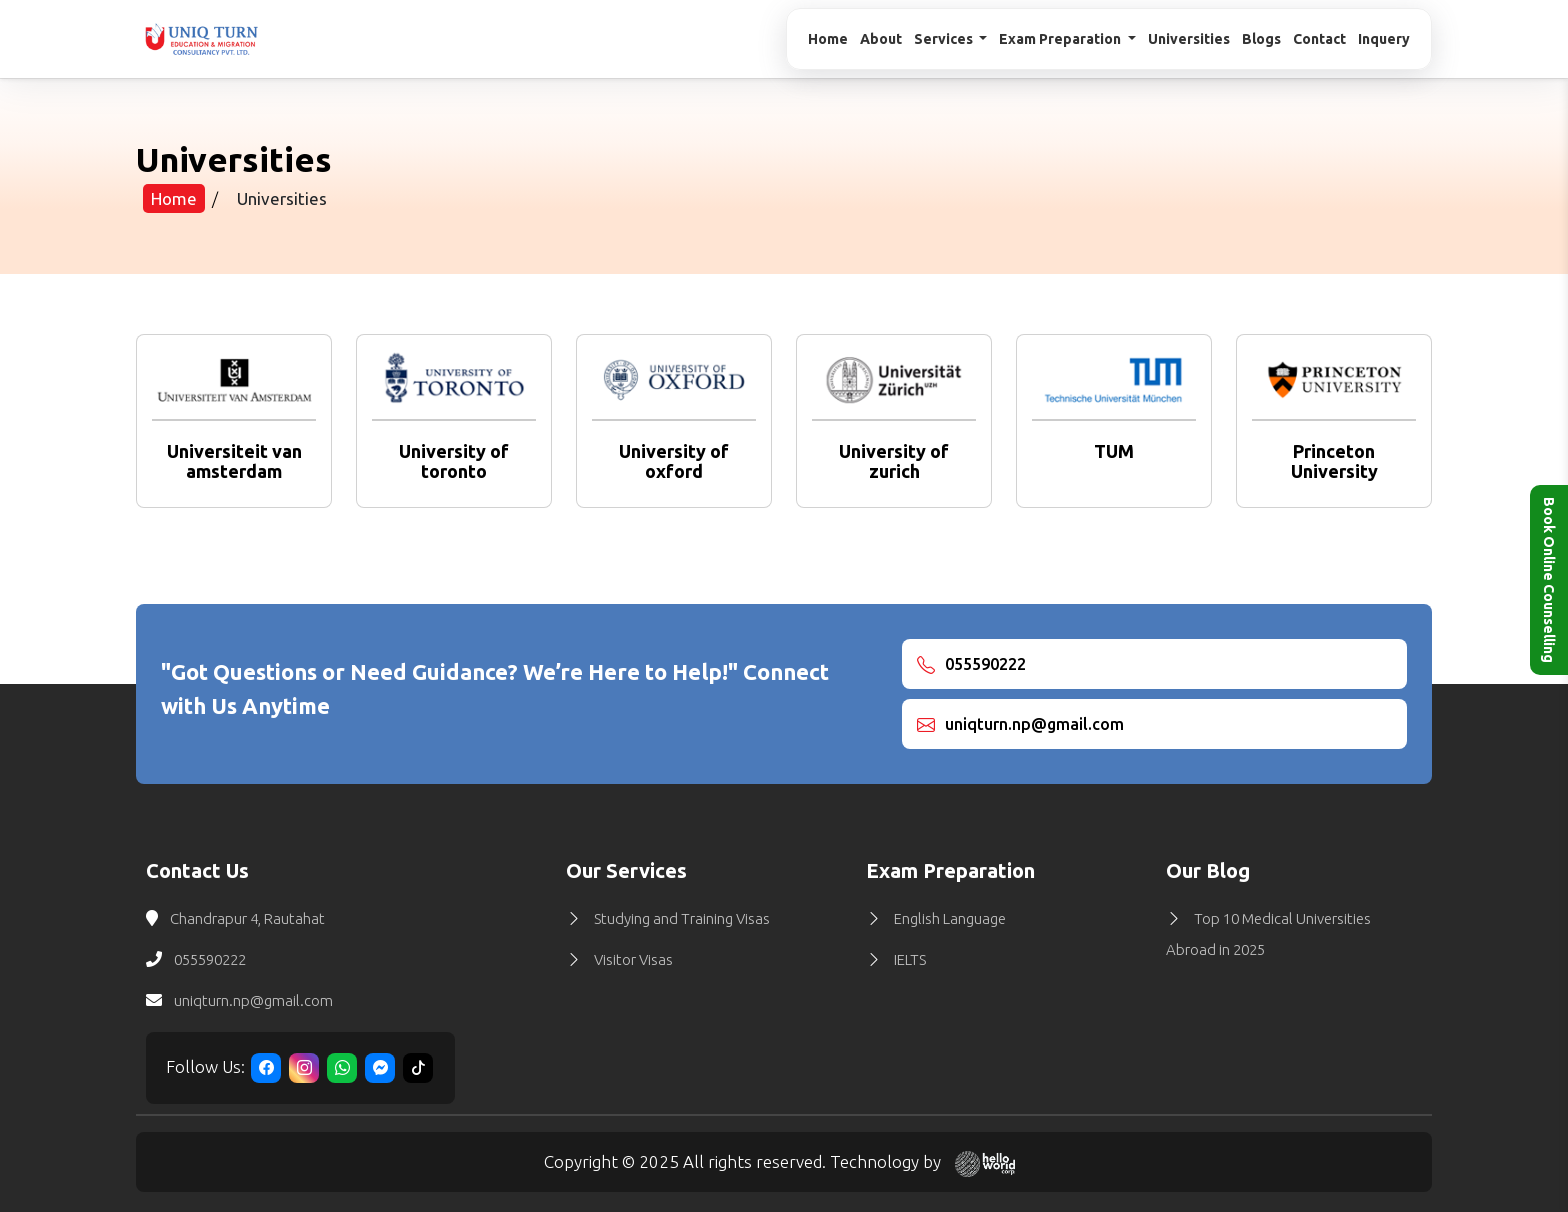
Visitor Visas (633, 959)
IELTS (910, 959)
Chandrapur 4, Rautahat (247, 918)
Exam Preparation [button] (1061, 39)
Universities (1189, 39)
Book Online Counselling (1549, 580)
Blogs (1261, 39)
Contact (1319, 39)
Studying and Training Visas (682, 918)
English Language (950, 918)
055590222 (210, 959)
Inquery (1384, 39)
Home (828, 39)
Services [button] (945, 39)
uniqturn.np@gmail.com (253, 1000)
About (881, 39)
